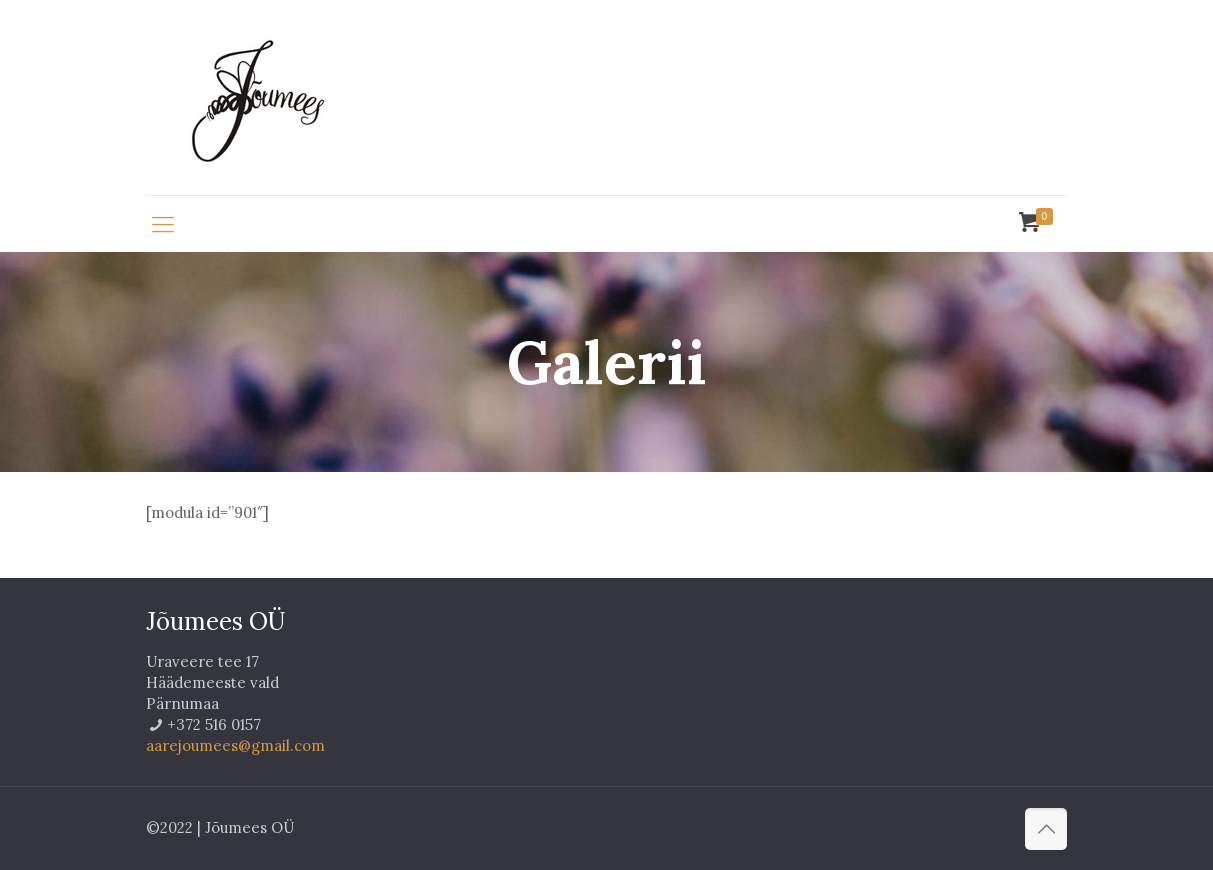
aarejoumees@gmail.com (235, 745)
